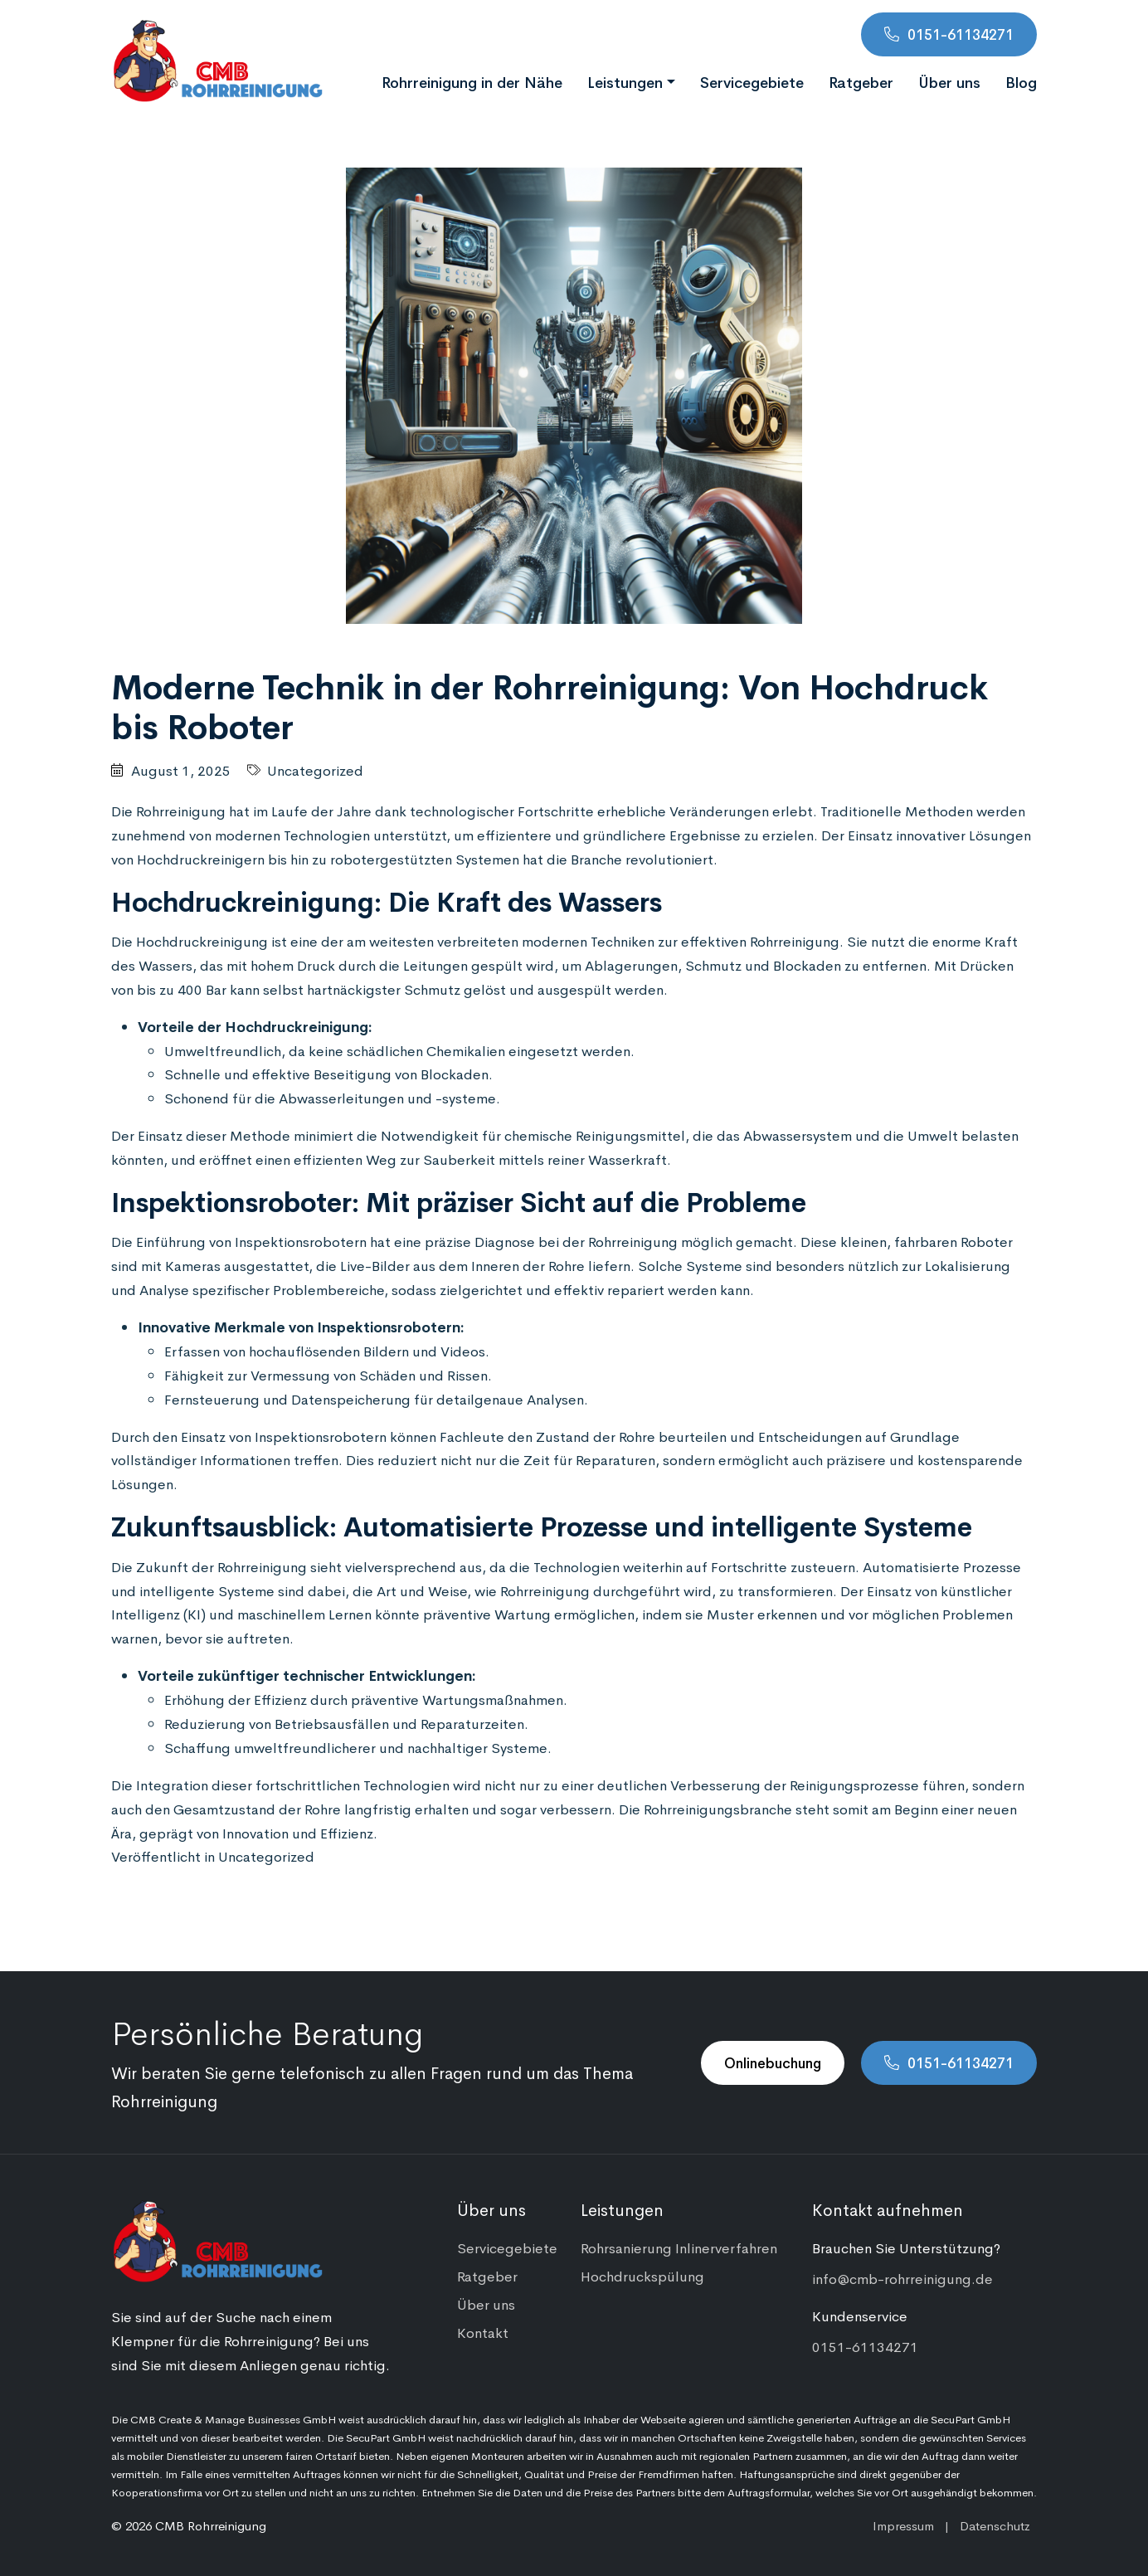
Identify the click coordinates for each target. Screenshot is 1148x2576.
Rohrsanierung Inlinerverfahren (679, 2247)
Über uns (949, 81)
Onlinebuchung (772, 2062)
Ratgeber (861, 81)
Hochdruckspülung (642, 2276)
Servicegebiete (752, 81)
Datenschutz (995, 2525)
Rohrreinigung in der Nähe (472, 81)
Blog (1021, 81)
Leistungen (625, 81)
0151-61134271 (960, 34)
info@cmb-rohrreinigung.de (902, 2278)
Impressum (903, 2525)
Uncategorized (315, 770)
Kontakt (482, 2332)
